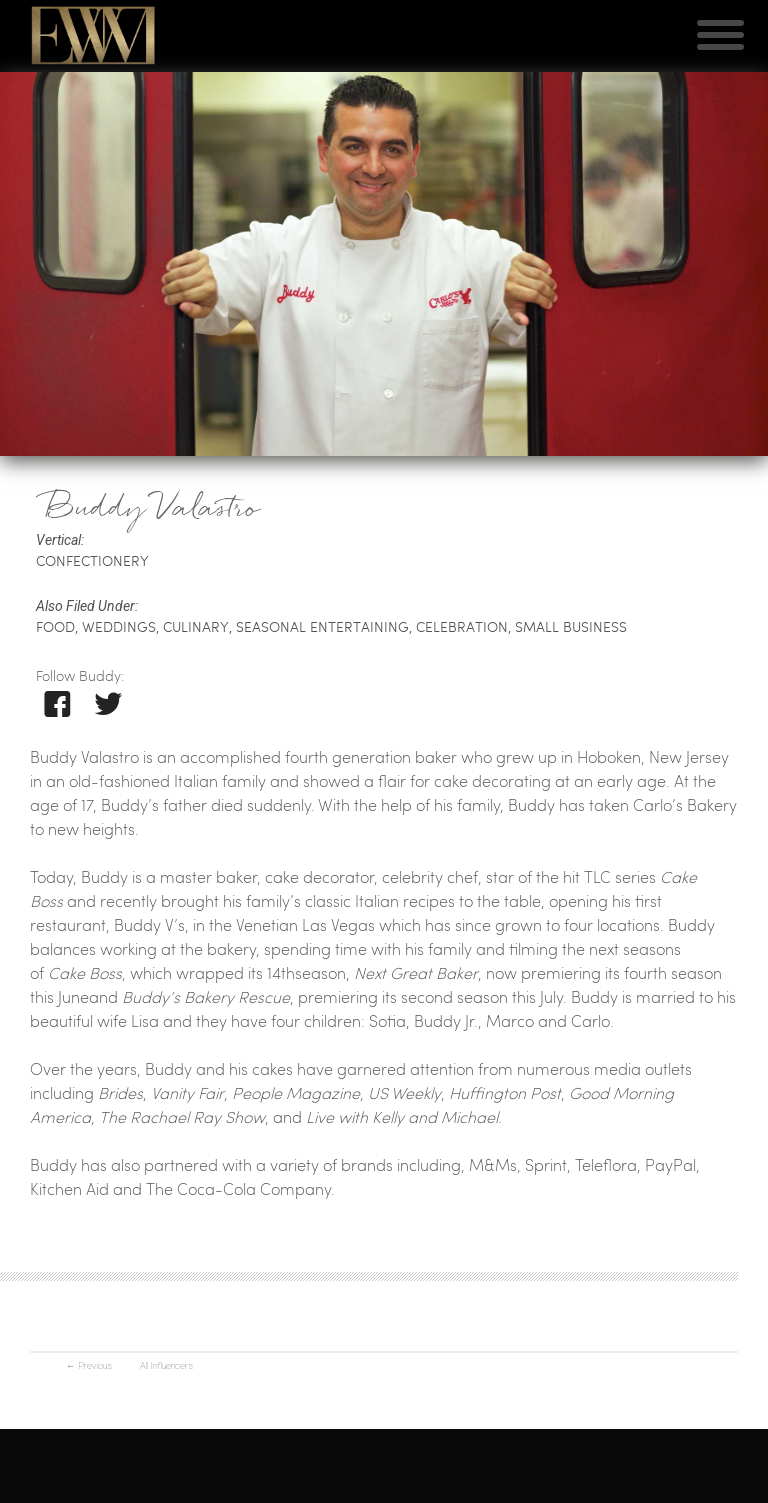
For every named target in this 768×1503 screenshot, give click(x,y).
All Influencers (166, 1365)
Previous (89, 1365)
